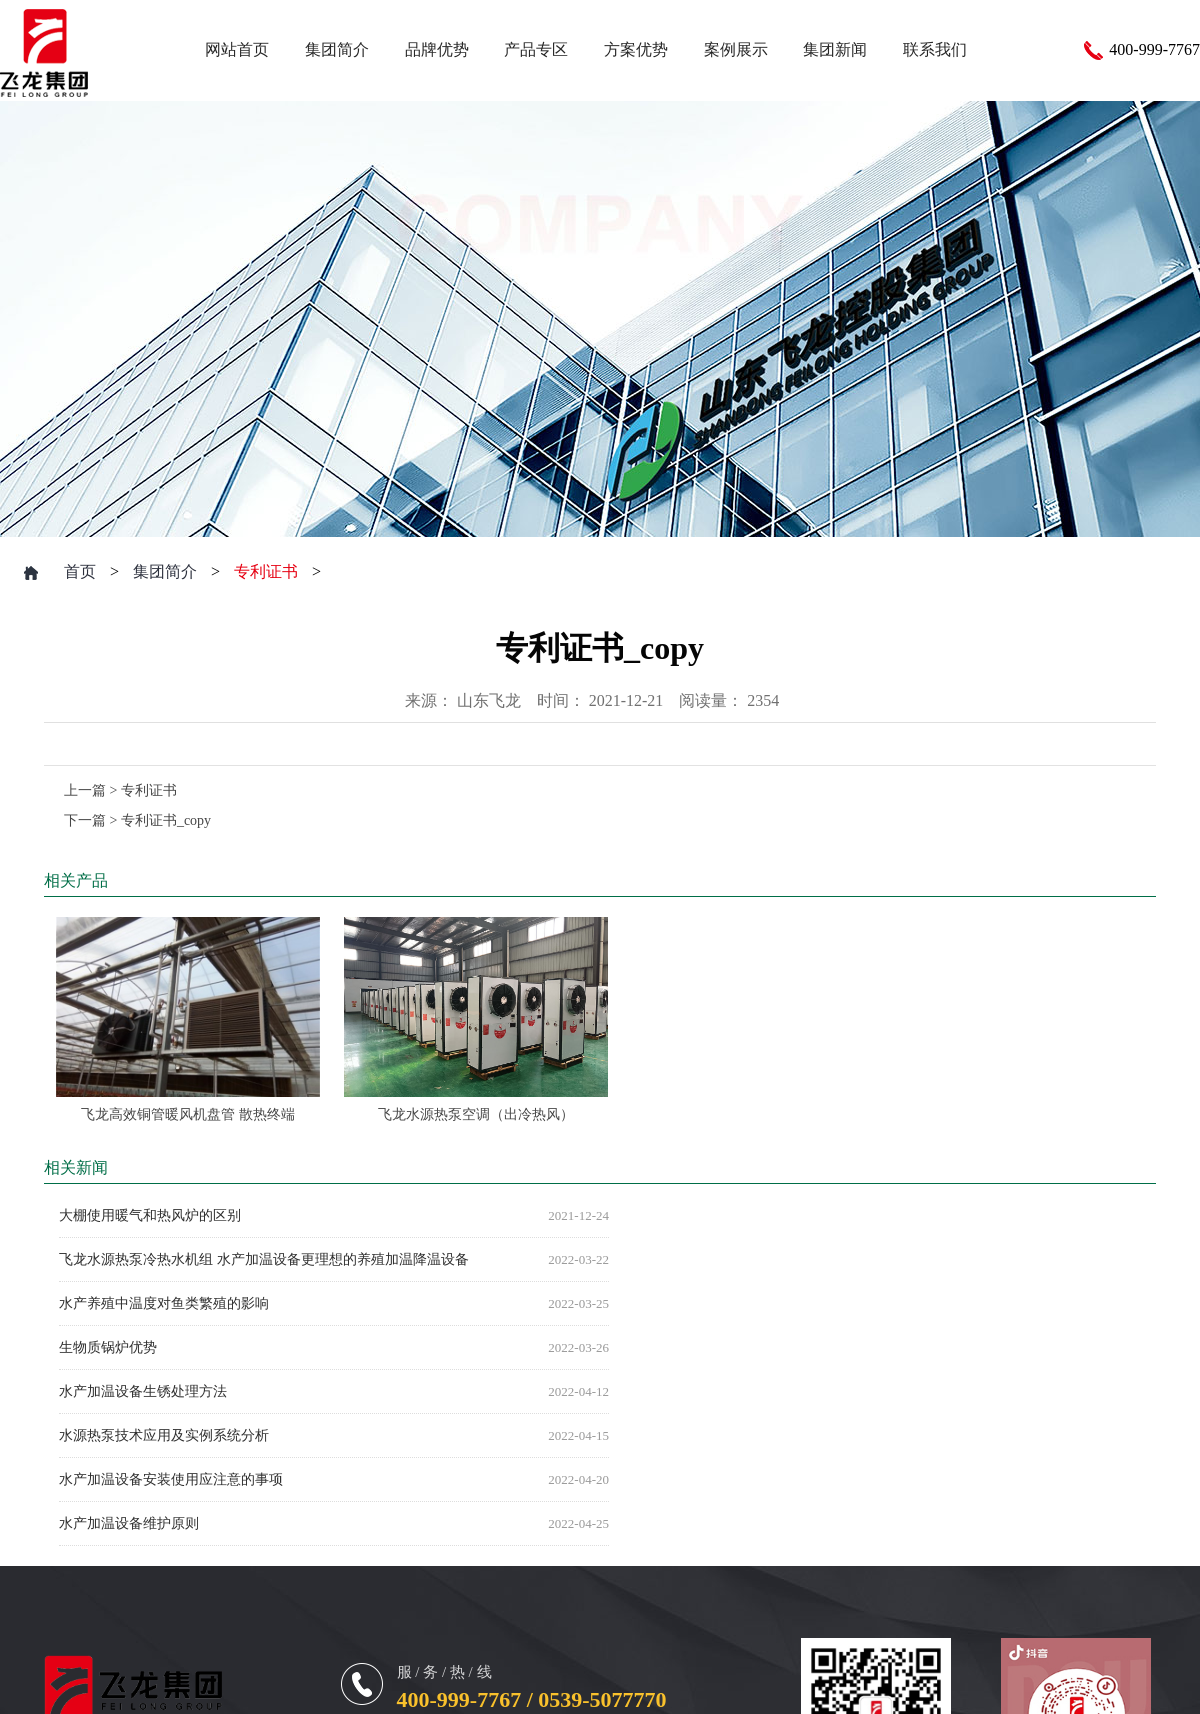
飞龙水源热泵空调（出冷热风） (476, 1114)
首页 (80, 571)
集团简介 (165, 571)
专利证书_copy (166, 820)
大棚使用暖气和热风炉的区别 (150, 1215)
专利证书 (266, 571)
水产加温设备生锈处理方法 (143, 1391)
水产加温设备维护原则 (129, 1523)
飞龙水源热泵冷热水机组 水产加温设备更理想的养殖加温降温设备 (264, 1259)
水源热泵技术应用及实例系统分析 (164, 1435)
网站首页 (237, 49)
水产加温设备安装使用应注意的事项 (171, 1479)
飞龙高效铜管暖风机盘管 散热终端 (188, 1114)
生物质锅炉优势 (108, 1347)
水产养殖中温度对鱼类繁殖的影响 (164, 1303)
